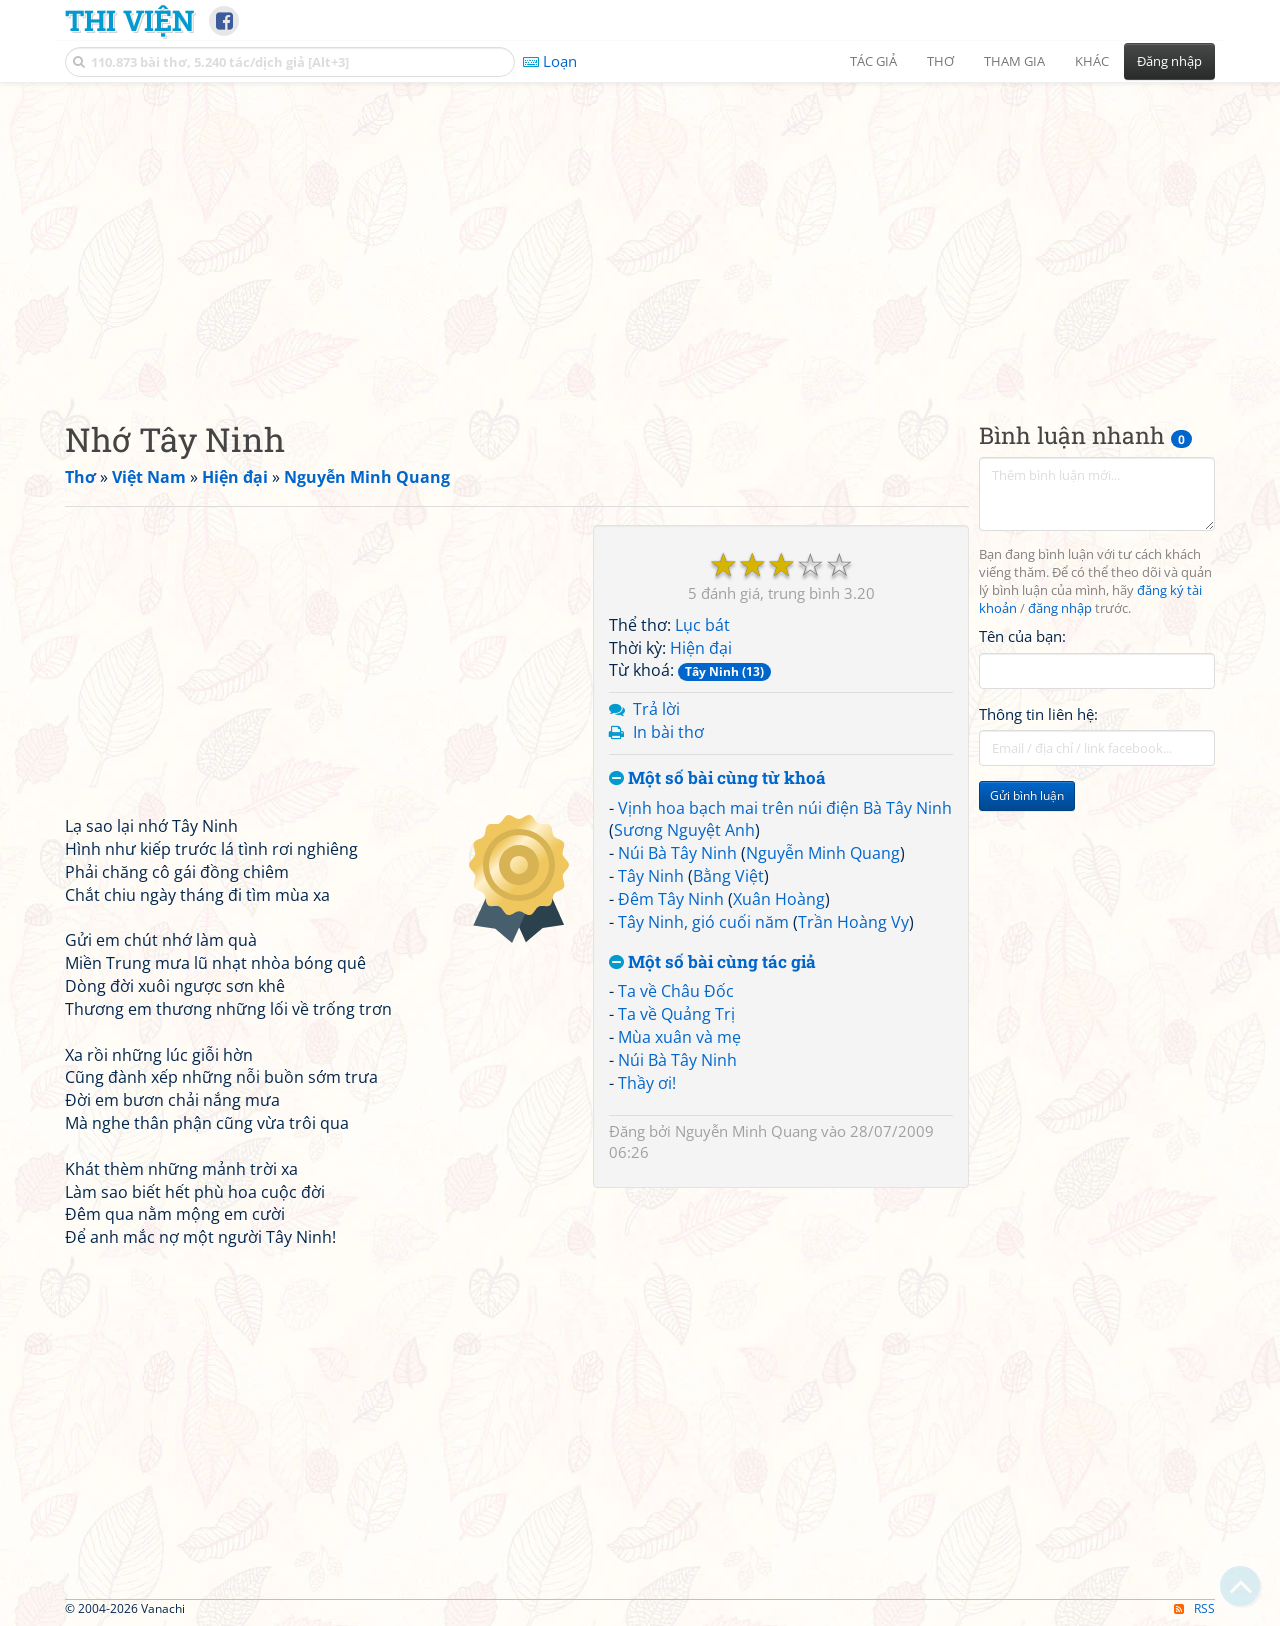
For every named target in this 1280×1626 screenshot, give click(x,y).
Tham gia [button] (1014, 61)
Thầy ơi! (647, 1083)
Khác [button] (1092, 61)
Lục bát (702, 625)
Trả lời (656, 709)
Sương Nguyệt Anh (684, 830)
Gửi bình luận (1027, 795)
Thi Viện (129, 20)
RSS (1194, 1608)
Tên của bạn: (1022, 636)
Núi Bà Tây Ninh (677, 853)
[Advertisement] (640, 235)
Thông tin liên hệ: (1038, 714)
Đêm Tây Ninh (671, 899)
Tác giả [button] (873, 61)
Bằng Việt (728, 876)
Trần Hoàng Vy (853, 922)
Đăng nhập (1169, 61)
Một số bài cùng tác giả (712, 962)
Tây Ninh (651, 876)
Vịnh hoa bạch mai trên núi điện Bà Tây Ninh (785, 808)
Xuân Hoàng (779, 899)
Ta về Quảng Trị (676, 1014)
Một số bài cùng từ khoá (717, 778)
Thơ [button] (940, 61)
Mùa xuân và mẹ (679, 1037)
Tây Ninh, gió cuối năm (703, 922)
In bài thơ (668, 732)
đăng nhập (1060, 608)
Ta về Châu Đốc (676, 991)
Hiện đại (701, 648)
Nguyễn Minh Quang (823, 853)
